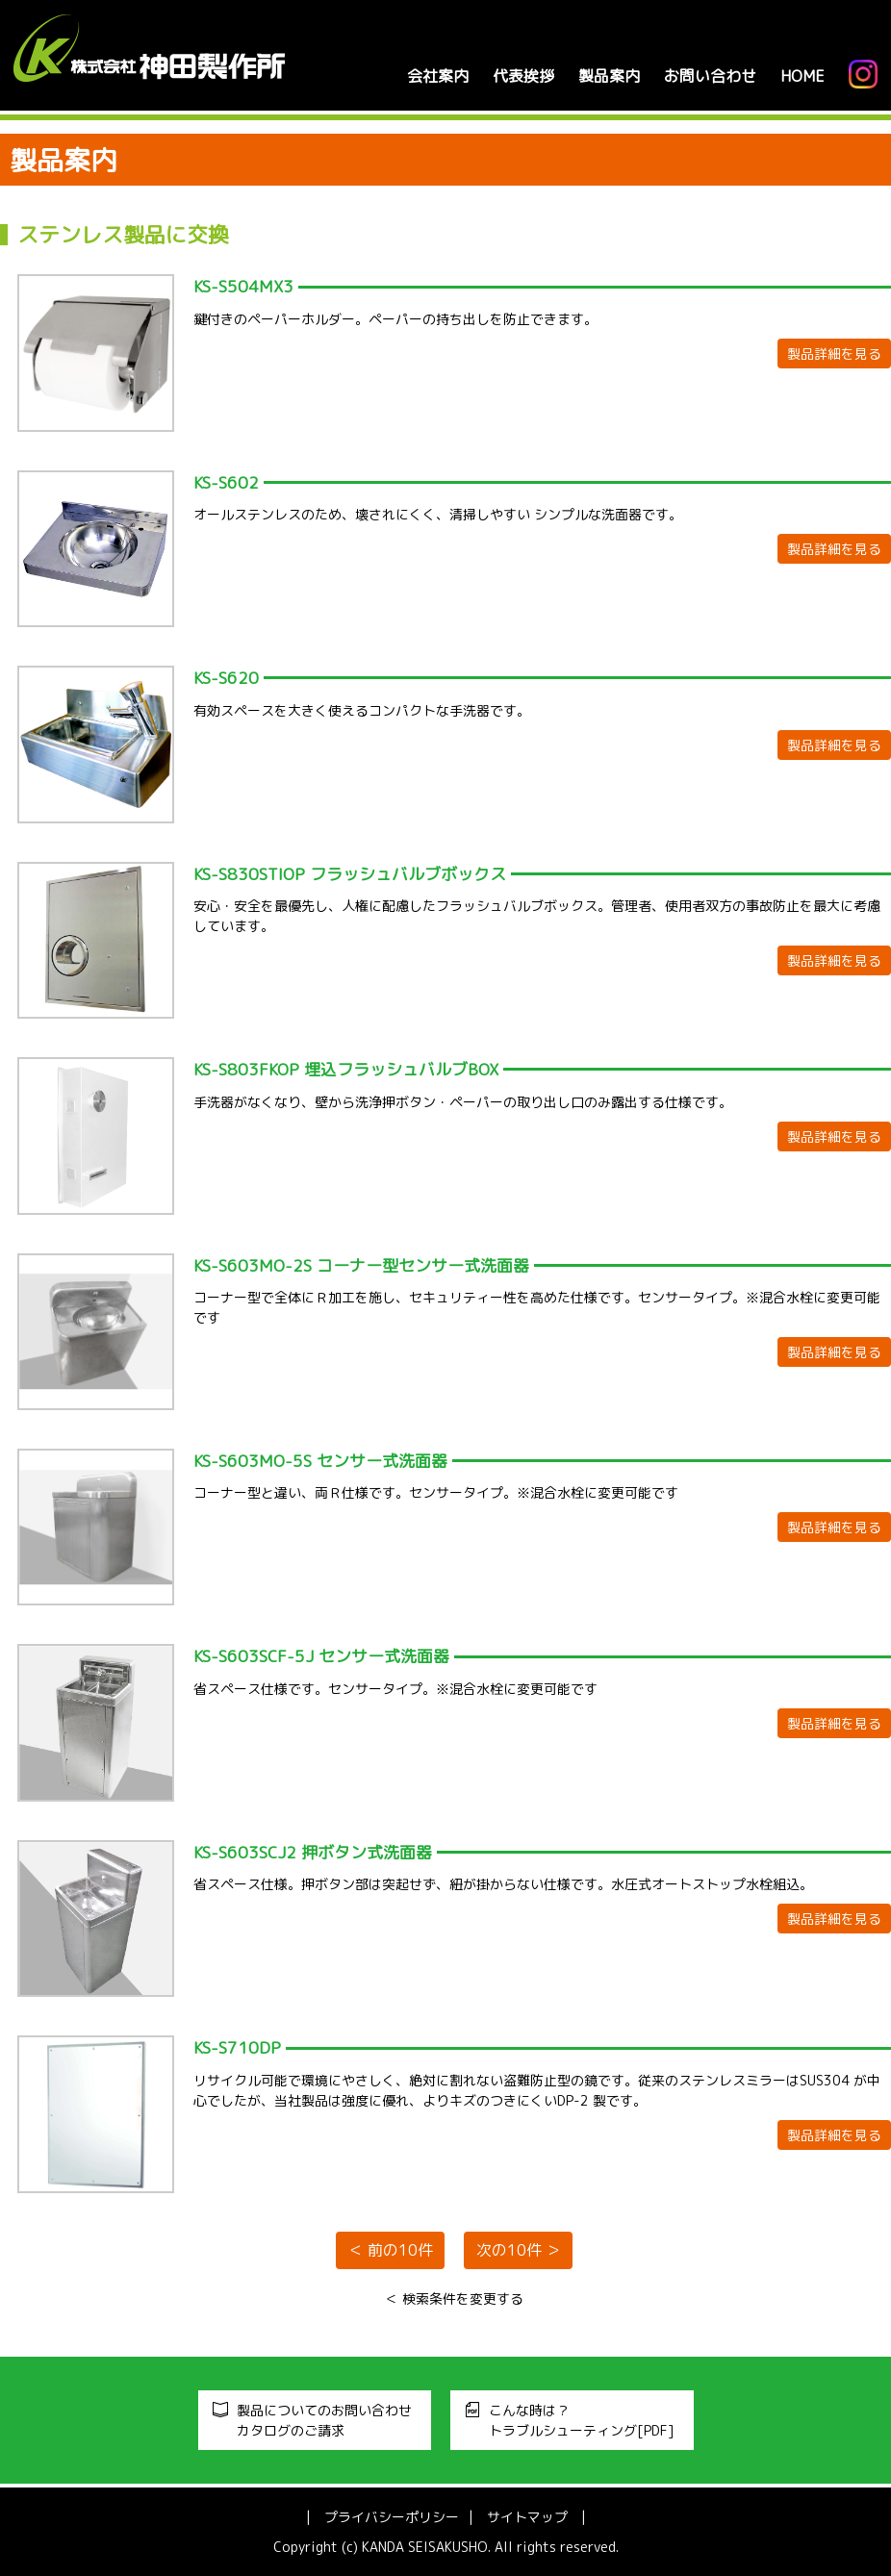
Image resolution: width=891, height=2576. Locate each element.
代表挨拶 (522, 76)
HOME (801, 76)
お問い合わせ (709, 76)
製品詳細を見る (834, 354)
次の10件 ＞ (518, 2250)
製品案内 (608, 76)
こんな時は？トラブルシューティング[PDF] (582, 2420)
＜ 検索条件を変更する (454, 2298)
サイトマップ (527, 2517)
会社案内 (437, 76)
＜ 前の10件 (390, 2250)
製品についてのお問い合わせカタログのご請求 (324, 2420)
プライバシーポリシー (391, 2517)
